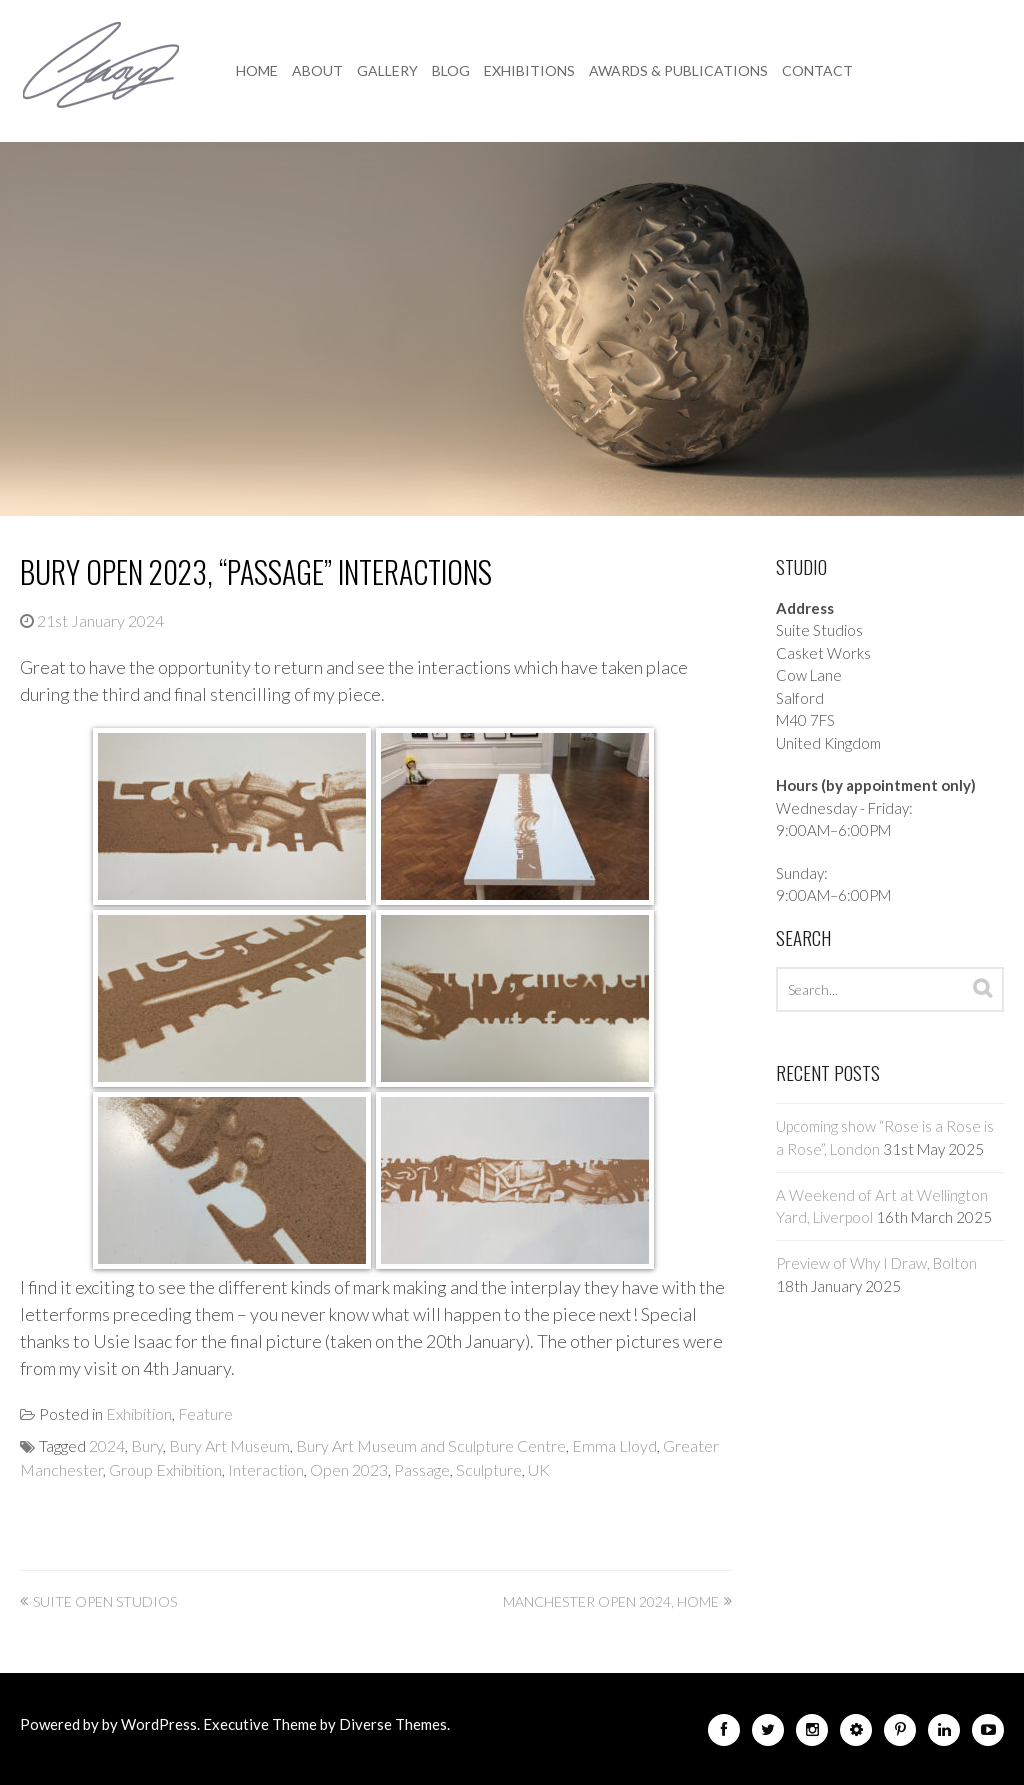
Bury (147, 1445)
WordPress (159, 1724)
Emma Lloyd (614, 1445)
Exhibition (139, 1413)
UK (539, 1469)
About (317, 70)
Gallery (387, 70)
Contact (817, 70)
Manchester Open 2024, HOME (611, 1601)
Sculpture (489, 1469)
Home (257, 70)
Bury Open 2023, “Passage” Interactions (256, 571)
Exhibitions (529, 70)
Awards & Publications (678, 70)
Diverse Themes (393, 1724)
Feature (205, 1413)
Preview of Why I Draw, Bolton (876, 1263)
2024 (107, 1445)
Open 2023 (349, 1469)
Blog (451, 70)
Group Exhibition (165, 1469)
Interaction (266, 1469)
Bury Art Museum (229, 1445)
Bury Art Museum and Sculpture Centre (431, 1445)
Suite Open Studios (105, 1601)
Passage (422, 1469)
